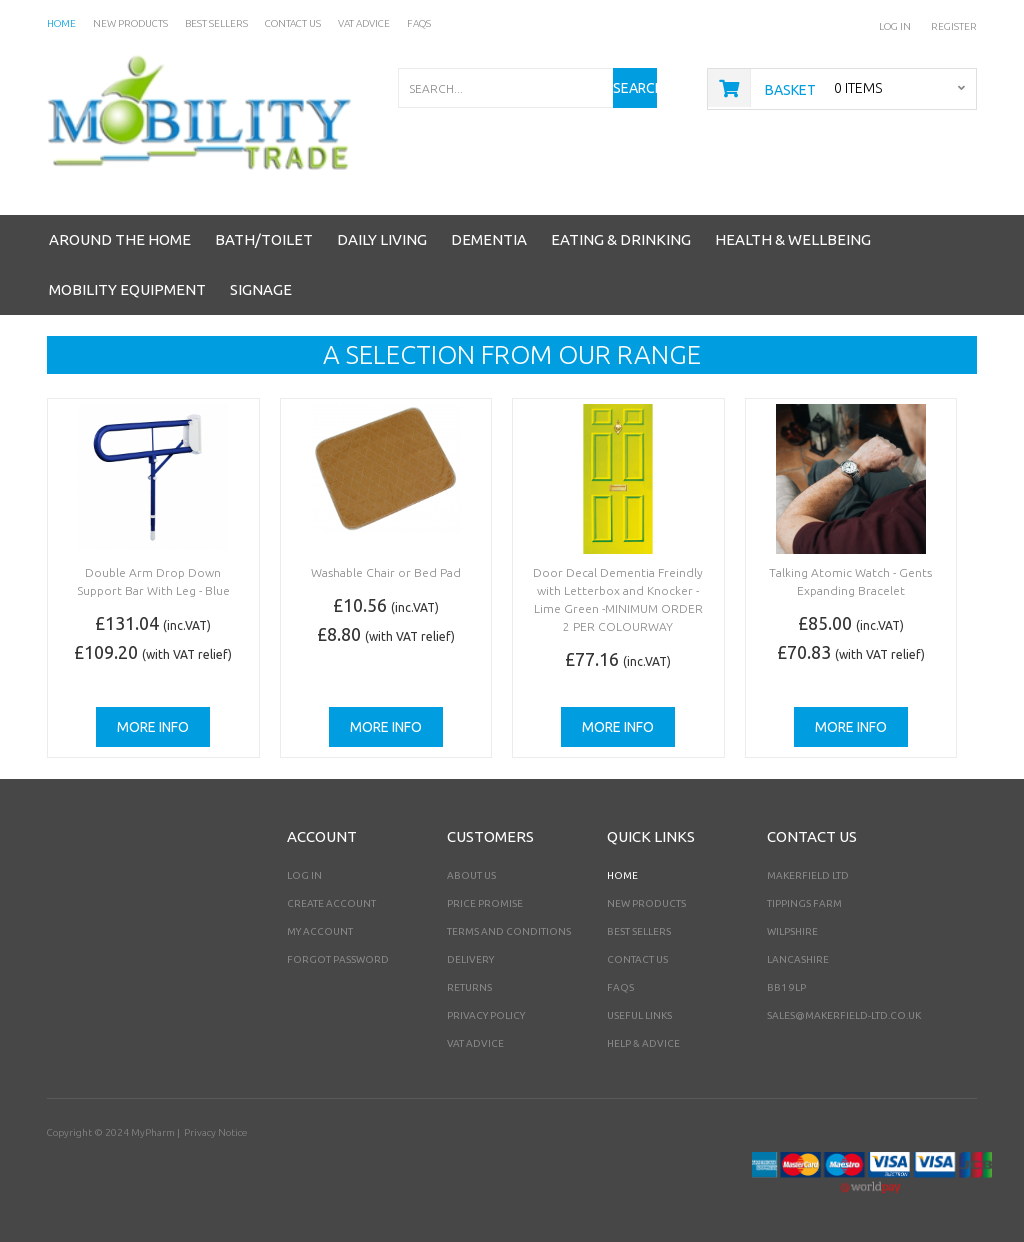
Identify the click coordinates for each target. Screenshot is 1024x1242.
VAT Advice (475, 1043)
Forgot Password (338, 959)
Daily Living (382, 239)
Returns (469, 987)
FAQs (620, 987)
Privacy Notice (215, 1132)
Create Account (331, 903)
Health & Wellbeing (793, 239)
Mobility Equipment (127, 289)
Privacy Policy (486, 1015)
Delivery (470, 959)
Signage (261, 289)
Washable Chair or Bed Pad (386, 572)
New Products (646, 903)
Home (622, 875)
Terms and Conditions (509, 931)
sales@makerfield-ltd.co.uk (844, 1015)
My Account (320, 931)
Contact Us (637, 959)
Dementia (489, 239)
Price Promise (485, 903)
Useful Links (639, 1015)
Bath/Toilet (264, 239)
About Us (471, 875)
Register (954, 26)
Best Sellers (639, 931)
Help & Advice (643, 1043)
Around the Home (120, 239)
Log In (895, 26)
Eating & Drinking (621, 239)
